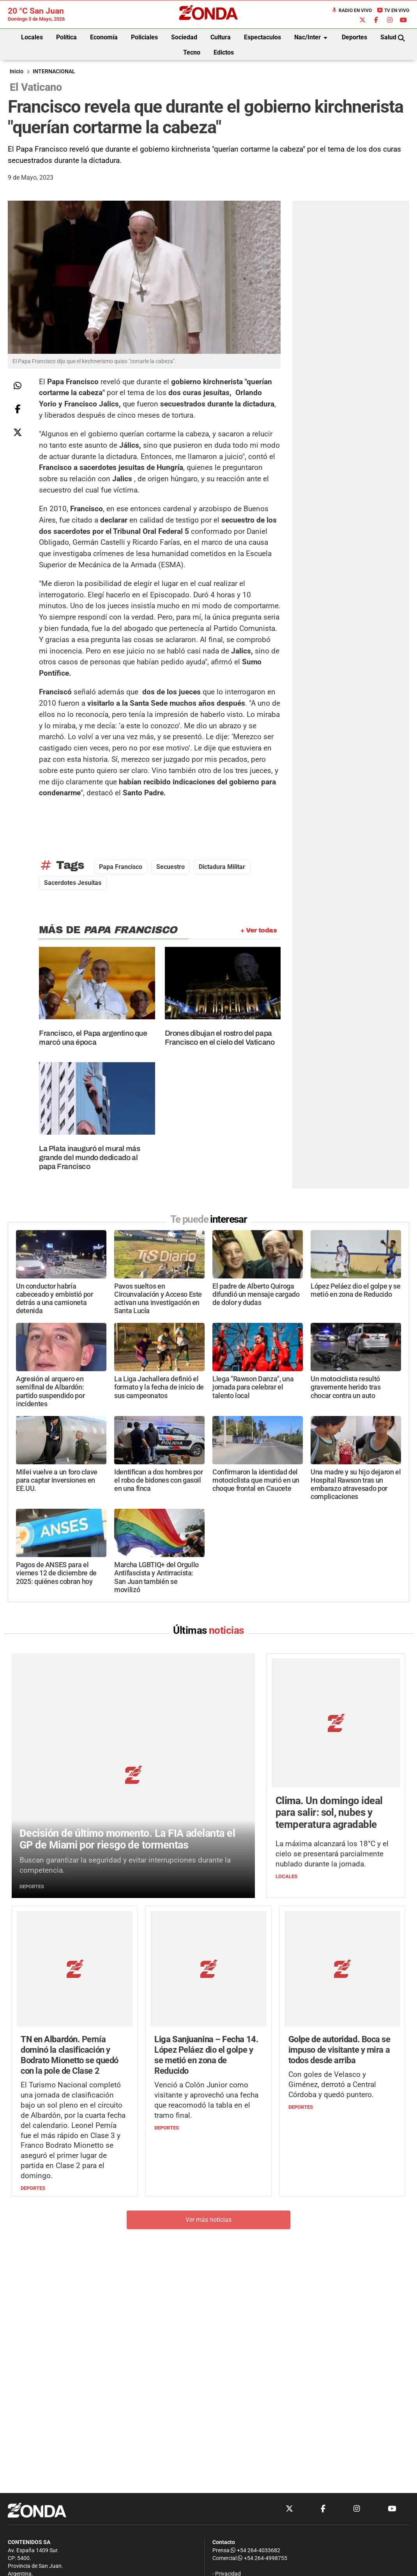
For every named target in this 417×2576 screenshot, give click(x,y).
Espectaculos (262, 37)
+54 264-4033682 (255, 2550)
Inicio (16, 71)
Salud (388, 37)
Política (66, 37)
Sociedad (184, 37)
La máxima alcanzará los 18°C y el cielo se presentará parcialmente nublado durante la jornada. (332, 1794)
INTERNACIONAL (54, 71)
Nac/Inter (312, 37)
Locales (32, 37)
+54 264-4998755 (262, 2558)
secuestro (170, 866)
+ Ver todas (258, 930)
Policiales (144, 37)
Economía (104, 37)
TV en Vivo (393, 10)
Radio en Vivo (351, 10)
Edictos (224, 52)
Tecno (191, 52)
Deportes (354, 37)
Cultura (220, 37)
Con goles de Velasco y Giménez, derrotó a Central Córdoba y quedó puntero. (332, 1960)
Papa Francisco (120, 866)
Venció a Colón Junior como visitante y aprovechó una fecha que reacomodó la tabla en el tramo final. (206, 1975)
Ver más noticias (208, 2095)
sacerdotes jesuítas (72, 882)
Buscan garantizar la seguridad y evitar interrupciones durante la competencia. (125, 1793)
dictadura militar (222, 866)
